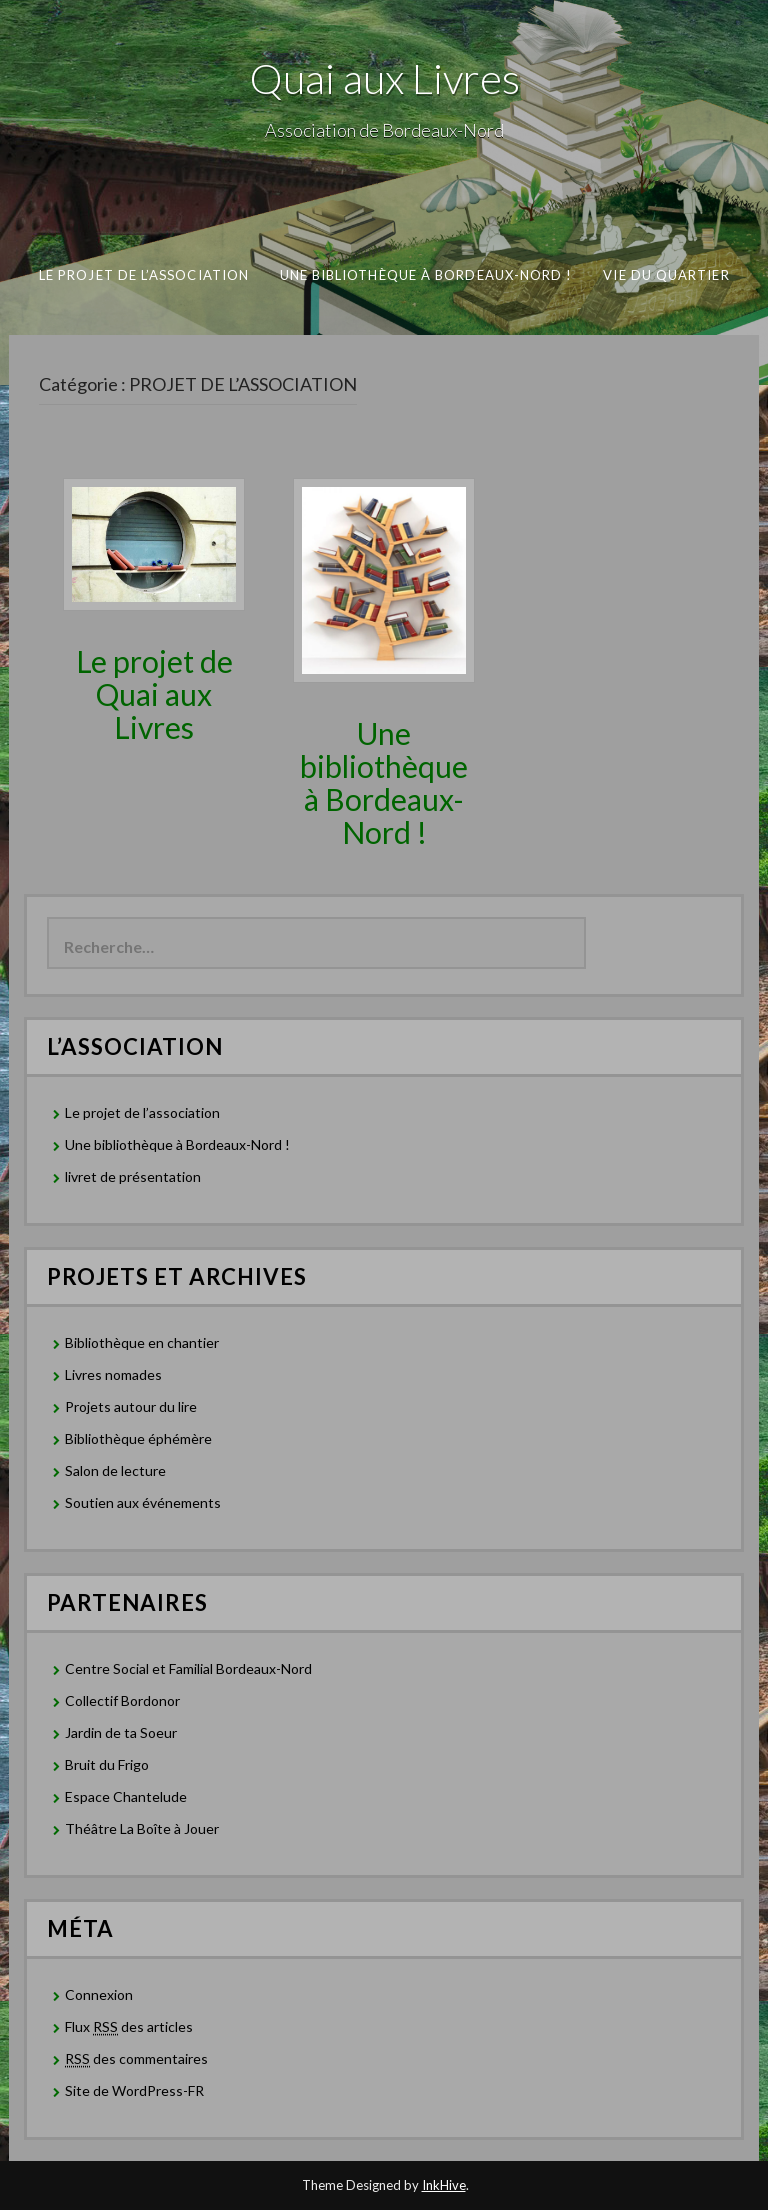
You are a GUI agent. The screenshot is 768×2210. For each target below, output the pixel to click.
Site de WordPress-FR (134, 2090)
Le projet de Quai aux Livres (154, 694)
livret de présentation (133, 1176)
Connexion (99, 1994)
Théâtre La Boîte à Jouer (142, 1828)
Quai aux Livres (384, 78)
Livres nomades (113, 1374)
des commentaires (136, 2059)
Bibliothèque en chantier (142, 1342)
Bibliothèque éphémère (138, 1438)
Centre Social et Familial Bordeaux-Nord (188, 1668)
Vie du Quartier (666, 275)
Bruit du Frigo (107, 1764)
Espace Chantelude (126, 1796)
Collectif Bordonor (122, 1700)
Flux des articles (129, 2027)
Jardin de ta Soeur (121, 1732)
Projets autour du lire (131, 1406)
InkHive (444, 2185)
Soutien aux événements (143, 1502)
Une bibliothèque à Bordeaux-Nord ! (425, 275)
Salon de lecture (115, 1470)
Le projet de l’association (143, 275)
